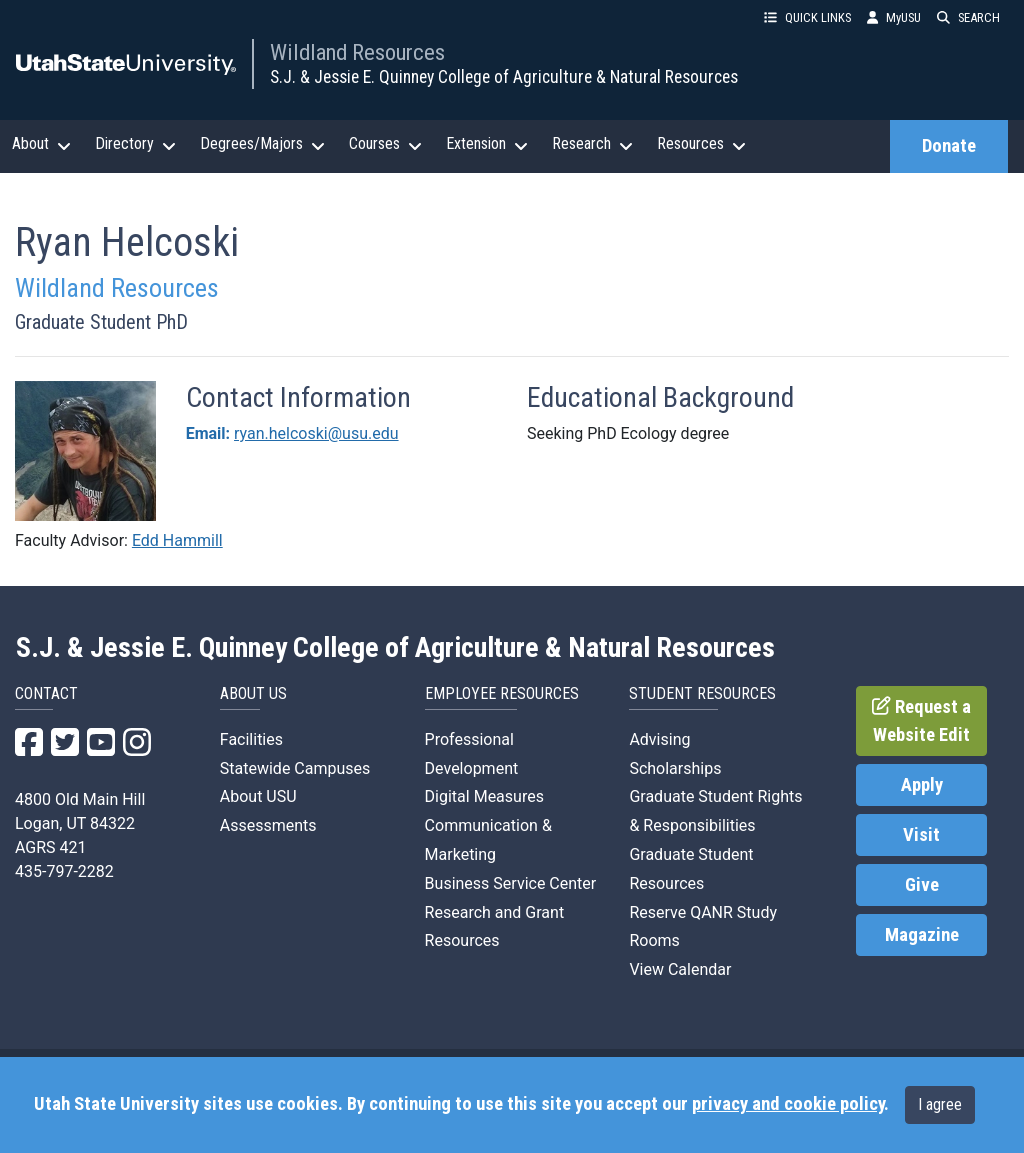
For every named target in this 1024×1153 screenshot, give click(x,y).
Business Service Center (511, 883)
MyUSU (894, 17)
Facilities (251, 739)
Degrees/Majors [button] (262, 144)
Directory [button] (135, 144)
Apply (922, 785)
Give (922, 885)
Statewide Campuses (295, 768)
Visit (921, 835)
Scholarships (675, 768)
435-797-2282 (64, 871)
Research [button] (592, 144)
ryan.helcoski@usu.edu (316, 433)
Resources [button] (701, 144)
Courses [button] (385, 144)
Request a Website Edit (921, 721)
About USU (258, 796)
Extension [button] (487, 144)
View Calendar (680, 969)
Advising (659, 739)
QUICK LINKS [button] (807, 17)
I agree (940, 1104)
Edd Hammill (177, 540)
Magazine (922, 935)
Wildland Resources (357, 52)
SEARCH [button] (968, 17)
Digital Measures (484, 796)
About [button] (41, 144)
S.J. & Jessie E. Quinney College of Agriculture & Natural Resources (504, 77)
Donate (949, 146)
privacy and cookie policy (788, 1104)
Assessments (268, 825)
